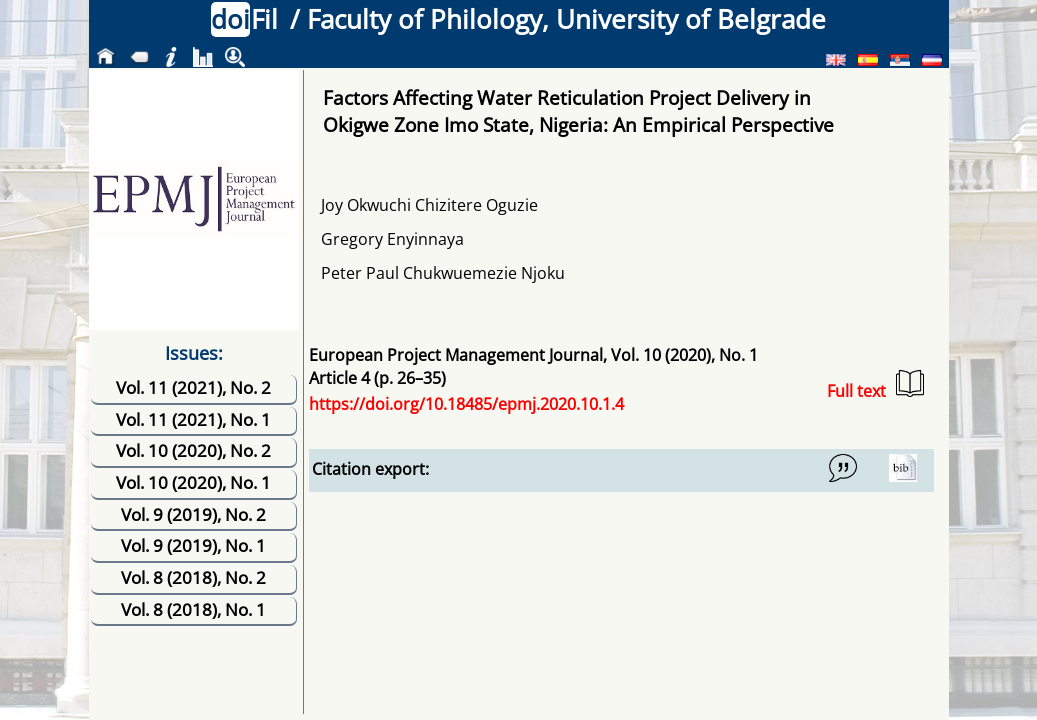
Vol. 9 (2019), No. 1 (193, 545)
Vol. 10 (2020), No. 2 (193, 450)
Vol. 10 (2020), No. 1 (193, 482)
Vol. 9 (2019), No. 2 (193, 514)
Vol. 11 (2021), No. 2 (193, 387)
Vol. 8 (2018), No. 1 (193, 609)
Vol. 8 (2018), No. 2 (193, 577)
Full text (875, 385)
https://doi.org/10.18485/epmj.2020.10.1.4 (466, 404)
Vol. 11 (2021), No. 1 (193, 419)
